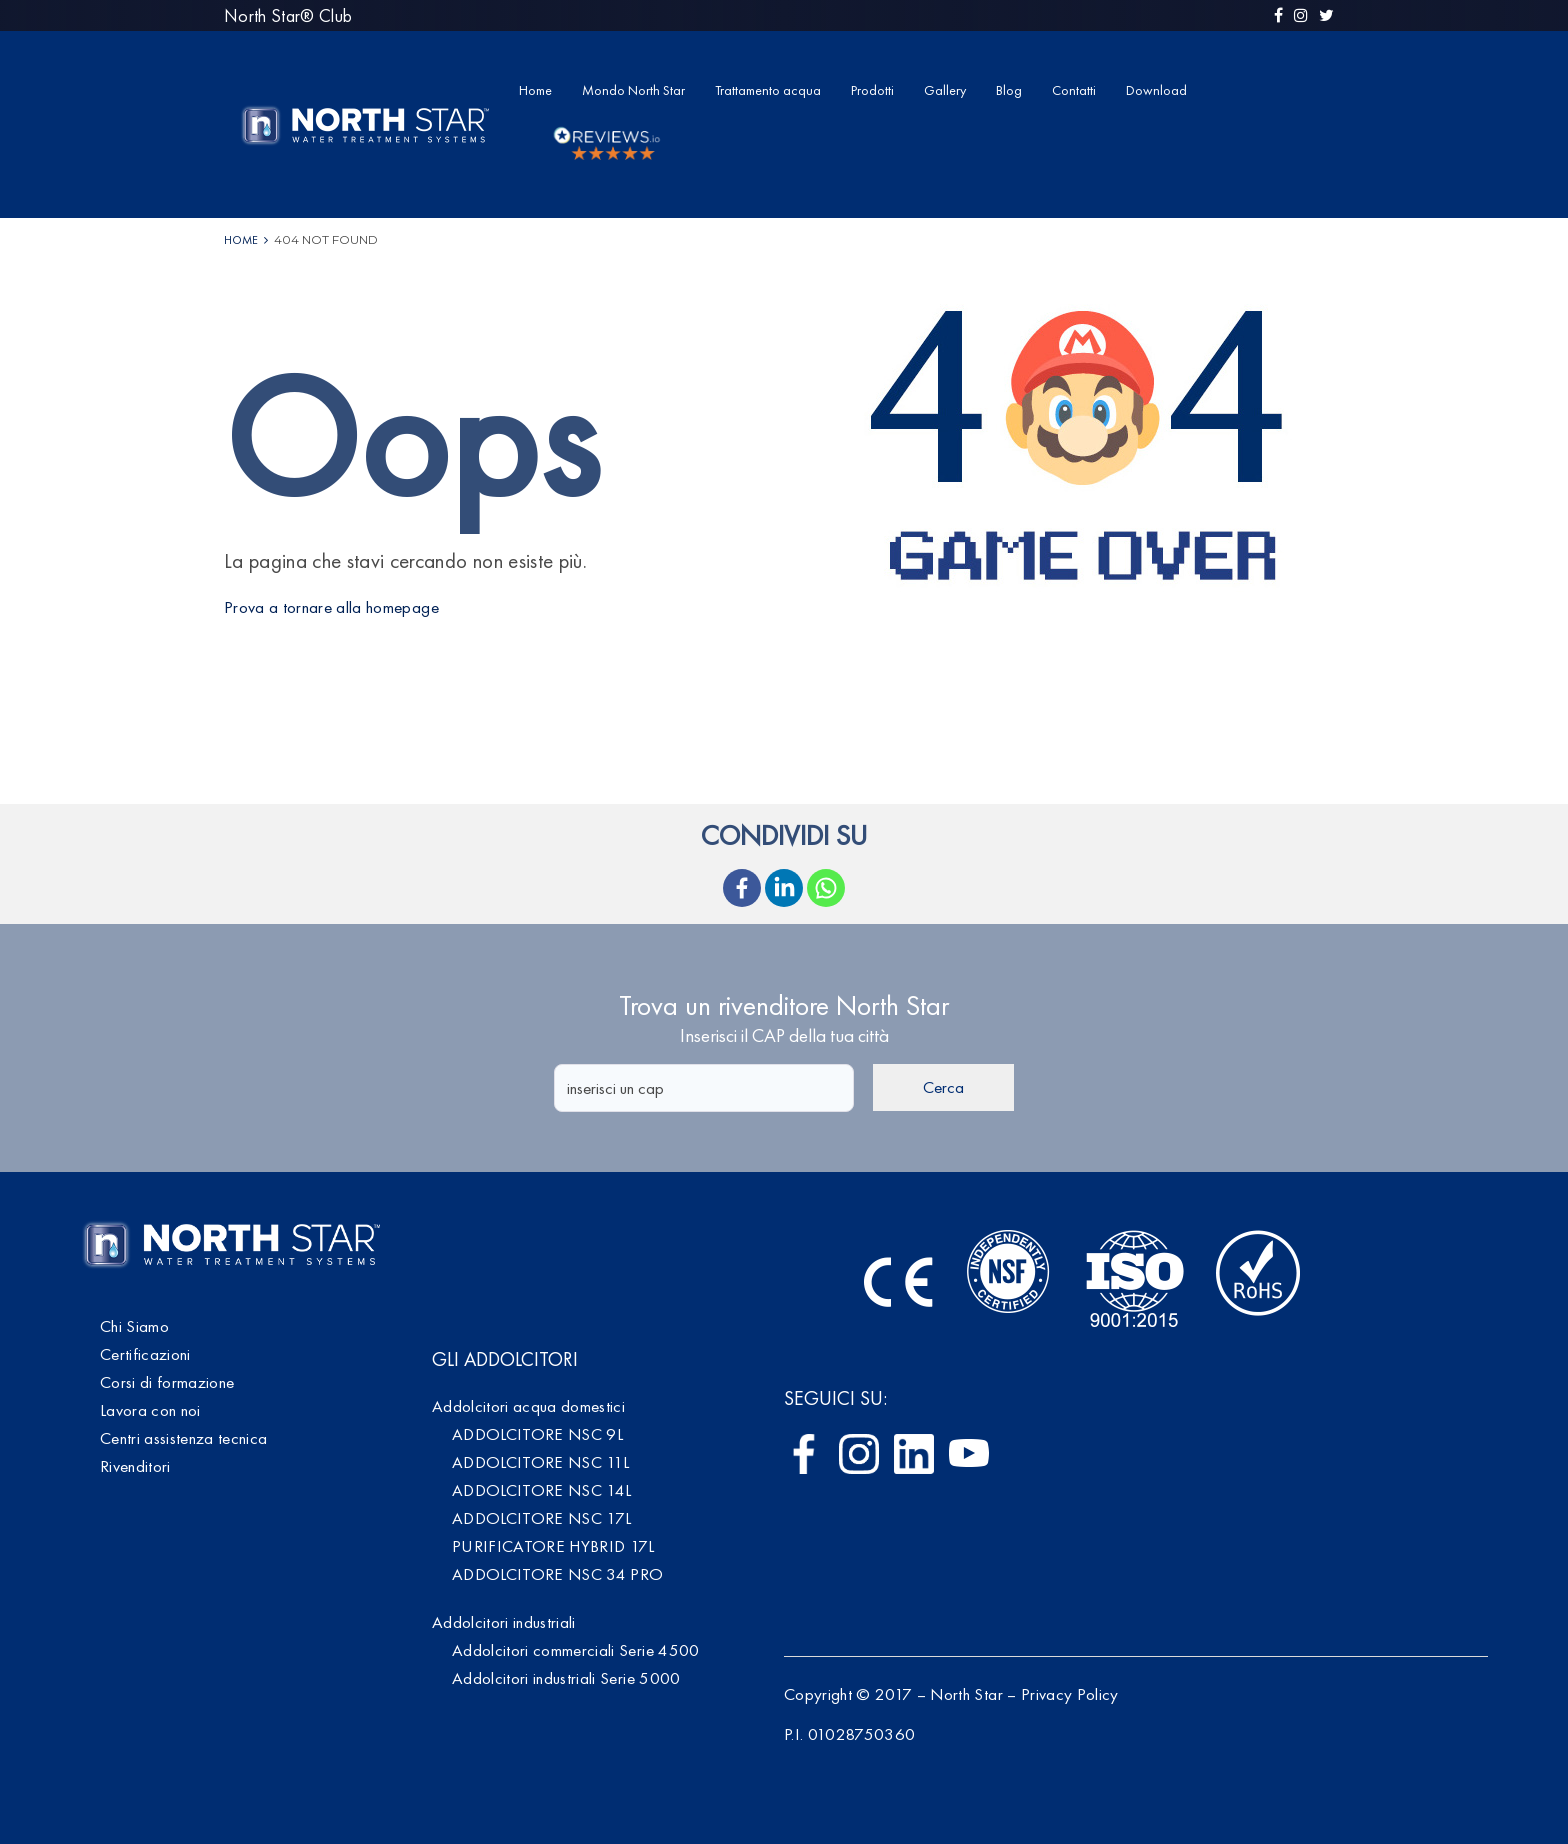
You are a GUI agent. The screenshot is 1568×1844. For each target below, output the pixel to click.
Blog (1009, 90)
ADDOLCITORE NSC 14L (541, 1490)
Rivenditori (135, 1466)
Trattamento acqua (768, 90)
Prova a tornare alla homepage (331, 607)
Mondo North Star (633, 90)
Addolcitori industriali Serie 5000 (566, 1678)
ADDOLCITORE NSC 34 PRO (557, 1574)
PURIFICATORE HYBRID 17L (553, 1546)
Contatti (1074, 90)
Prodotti (872, 90)
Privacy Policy (1070, 1694)
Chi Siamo (134, 1326)
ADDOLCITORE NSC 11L (540, 1462)
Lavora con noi (150, 1410)
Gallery (945, 90)
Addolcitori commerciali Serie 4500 (576, 1650)
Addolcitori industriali (504, 1622)
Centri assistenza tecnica (184, 1438)
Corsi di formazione (167, 1382)
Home (535, 90)
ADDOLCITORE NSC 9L (537, 1434)
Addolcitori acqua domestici (528, 1406)
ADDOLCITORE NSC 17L (541, 1518)
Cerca (943, 1087)
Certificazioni (145, 1354)
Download (1156, 90)
